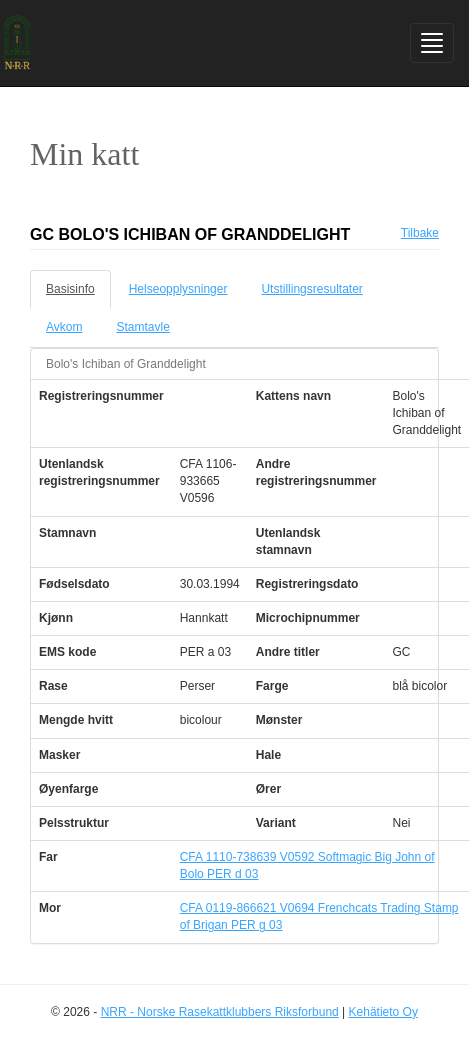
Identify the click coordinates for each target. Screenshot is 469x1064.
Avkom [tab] (64, 327)
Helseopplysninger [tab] (178, 289)
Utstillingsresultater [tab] (311, 289)
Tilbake (420, 233)
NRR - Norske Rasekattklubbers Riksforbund (220, 1012)
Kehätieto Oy (383, 1012)
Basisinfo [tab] (70, 289)
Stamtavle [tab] (142, 327)
